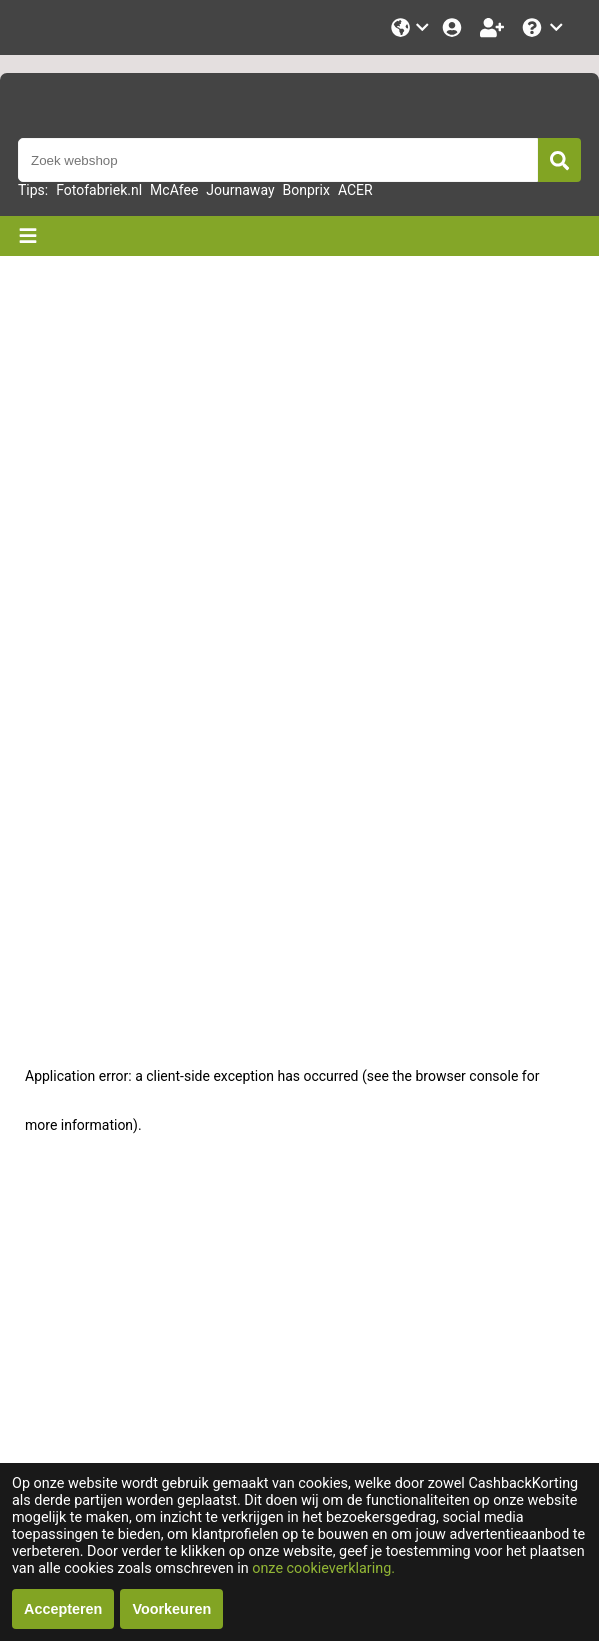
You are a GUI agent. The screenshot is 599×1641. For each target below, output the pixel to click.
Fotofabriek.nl (99, 190)
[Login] (454, 27)
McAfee (174, 190)
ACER (355, 190)
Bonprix (306, 190)
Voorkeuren (171, 1609)
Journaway (240, 190)
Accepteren (63, 1609)
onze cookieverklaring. (323, 1568)
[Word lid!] (494, 27)
